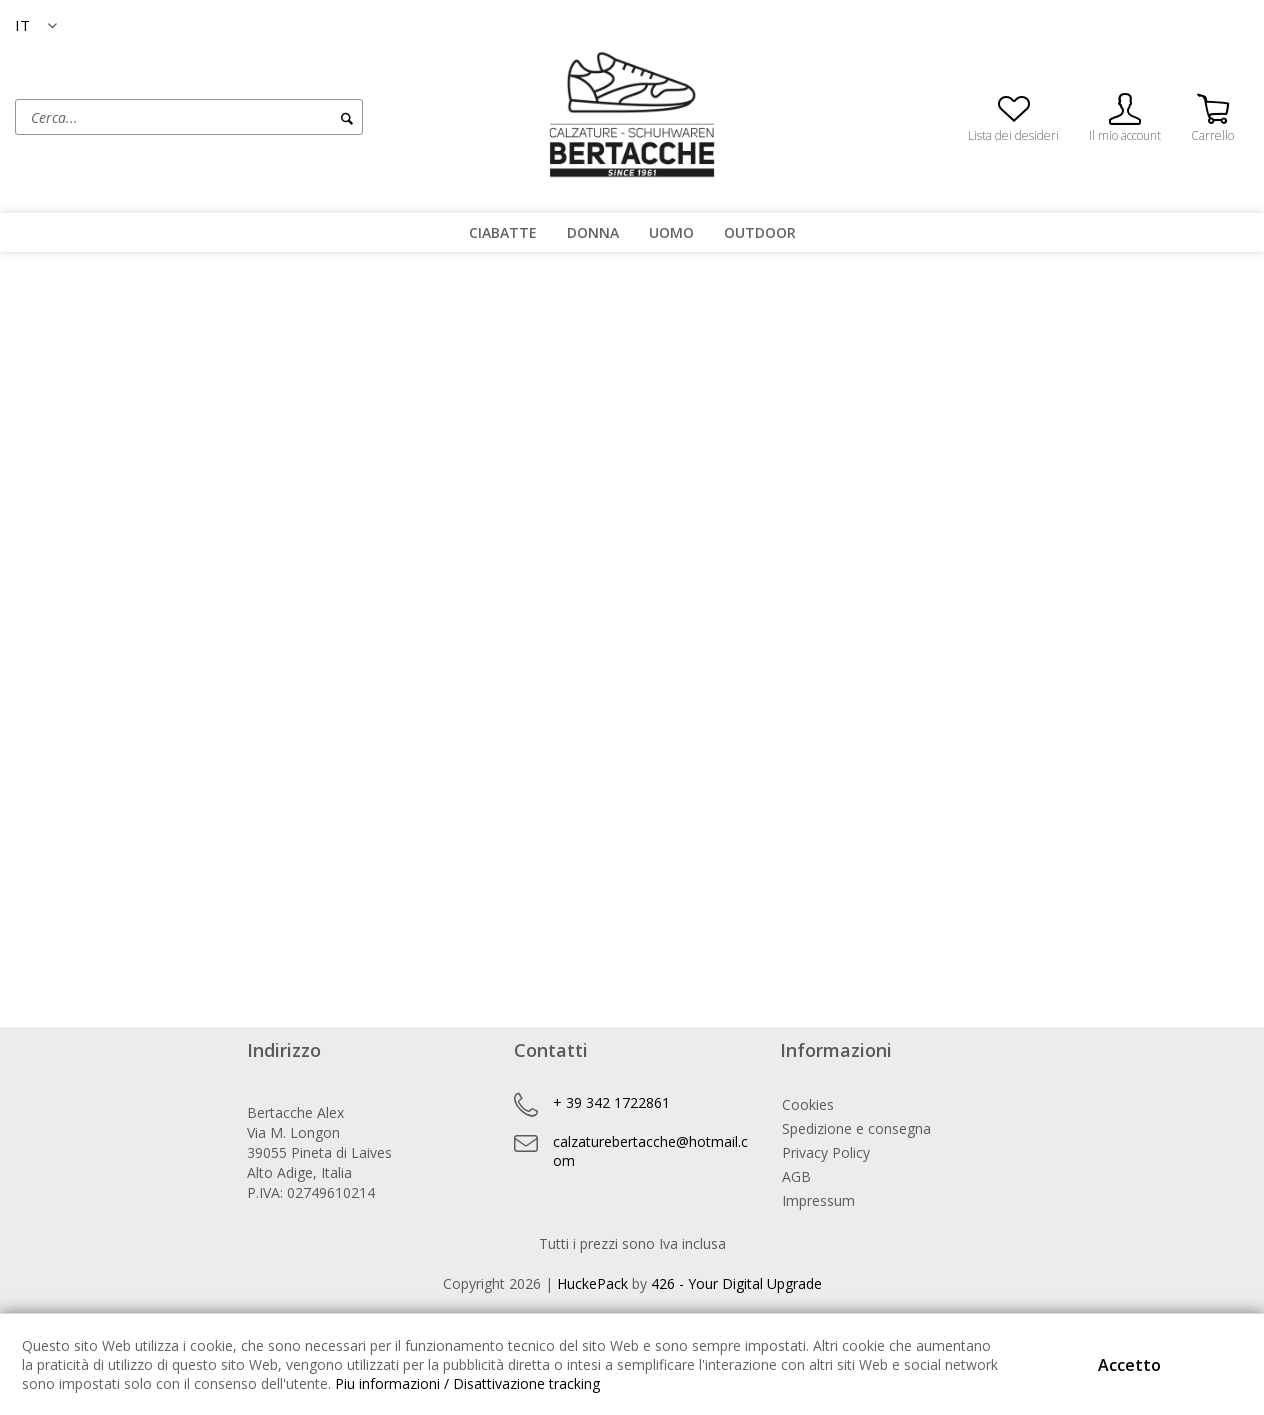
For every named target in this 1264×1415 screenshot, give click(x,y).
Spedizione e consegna (856, 1128)
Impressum (818, 1200)
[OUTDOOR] (760, 232)
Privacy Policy (826, 1152)
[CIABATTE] (503, 232)
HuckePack (592, 1283)
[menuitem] (263, 117)
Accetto (1129, 1365)
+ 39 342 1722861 (611, 1102)
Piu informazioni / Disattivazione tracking (467, 1383)
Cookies (808, 1104)
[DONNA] (593, 232)
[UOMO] (671, 232)
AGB (796, 1176)
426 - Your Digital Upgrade (736, 1283)
